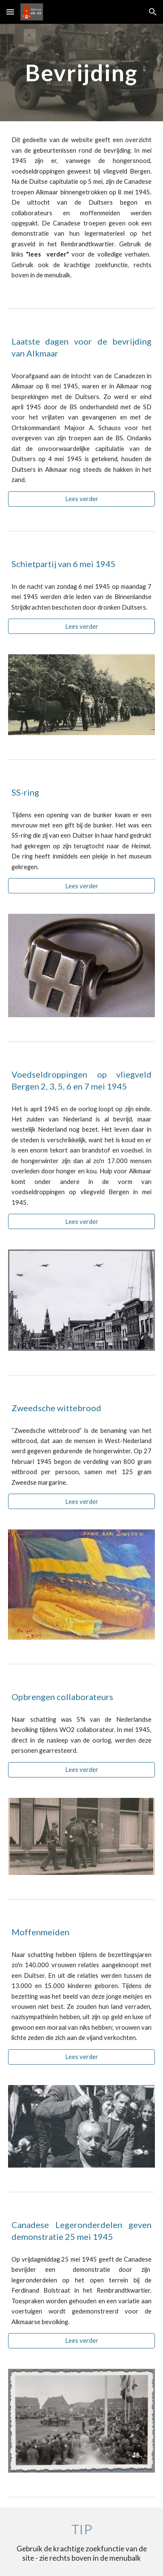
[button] (10, 11)
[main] (81, 72)
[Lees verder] (81, 499)
